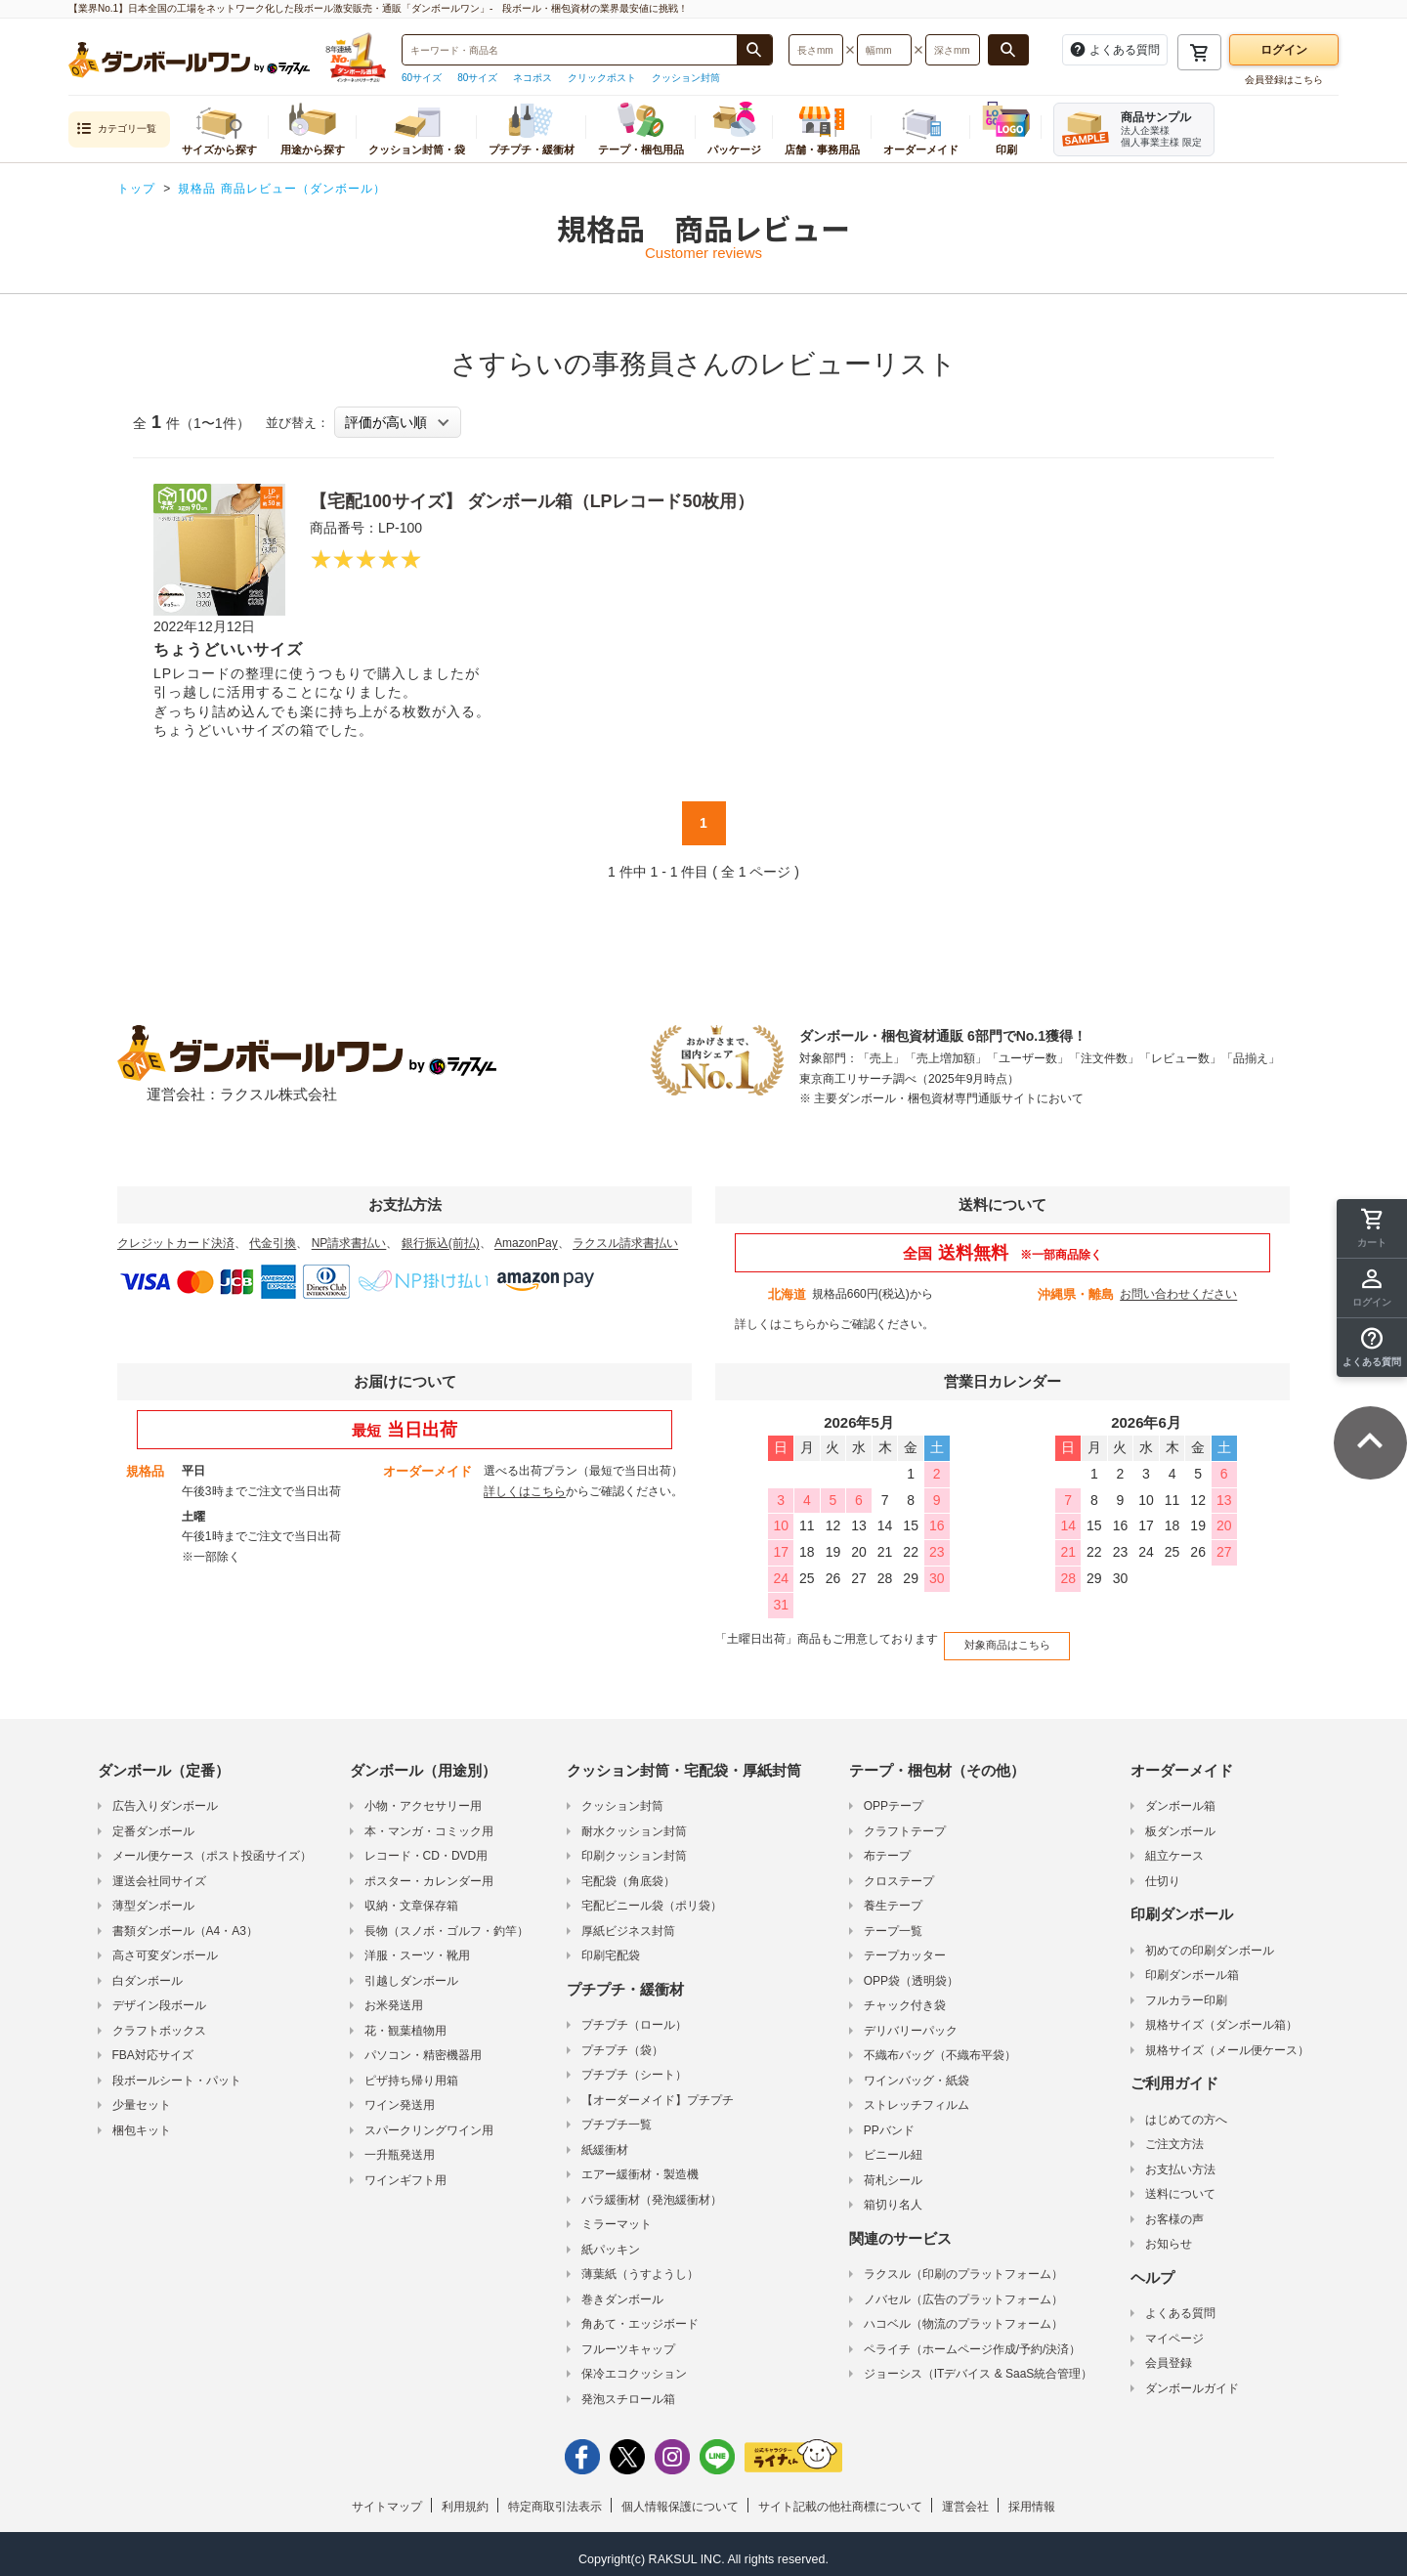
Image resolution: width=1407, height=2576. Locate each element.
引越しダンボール (411, 1972)
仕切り (1162, 1872)
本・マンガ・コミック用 (428, 1822)
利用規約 (465, 2499)
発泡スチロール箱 (628, 2390)
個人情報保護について (680, 2499)
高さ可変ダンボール (165, 1947)
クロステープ (899, 1872)
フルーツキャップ (628, 2340)
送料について (1180, 2186)
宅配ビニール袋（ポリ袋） (651, 1898)
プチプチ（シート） (634, 2067)
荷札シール (893, 2171)
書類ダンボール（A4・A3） (185, 1922)
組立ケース (1174, 1848)
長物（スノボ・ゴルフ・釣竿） (446, 1922)
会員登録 (1168, 2355)
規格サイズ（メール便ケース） (1227, 2041)
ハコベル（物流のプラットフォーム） (963, 2316)
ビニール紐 (893, 2147)
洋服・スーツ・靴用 (417, 1947)
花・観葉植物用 (405, 2022)
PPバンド (889, 2121)
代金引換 (272, 1243)
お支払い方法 (1180, 2161)
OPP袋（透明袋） (911, 1972)
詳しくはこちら (776, 1324)
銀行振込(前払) (441, 1243)
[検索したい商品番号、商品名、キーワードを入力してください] (570, 49)
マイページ (1174, 2330)
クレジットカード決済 (175, 1243)
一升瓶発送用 (399, 2147)
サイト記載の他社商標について (840, 2499)
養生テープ (893, 1898)
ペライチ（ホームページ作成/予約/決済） (973, 2340)
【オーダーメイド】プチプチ (657, 2091)
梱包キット (141, 2121)
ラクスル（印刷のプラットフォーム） (963, 2266)
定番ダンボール (153, 1822)
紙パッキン (610, 2241)
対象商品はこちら (1000, 1640)
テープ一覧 (893, 1922)
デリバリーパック (911, 2022)
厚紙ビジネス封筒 (628, 1922)
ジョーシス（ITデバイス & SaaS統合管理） (978, 2366)
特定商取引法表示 (555, 2499)
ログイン (1283, 50)
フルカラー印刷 (1186, 1991)
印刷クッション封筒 (634, 1848)
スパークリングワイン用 (428, 2121)
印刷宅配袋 (610, 1947)
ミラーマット (616, 2216)
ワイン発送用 (399, 2097)
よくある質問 (1180, 2305)
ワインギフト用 (405, 2171)
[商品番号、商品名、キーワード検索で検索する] (754, 49)
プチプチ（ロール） (634, 2017)
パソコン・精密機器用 (423, 2047)
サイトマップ (387, 2499)
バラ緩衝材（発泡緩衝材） (651, 2191)
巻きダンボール (622, 2290)
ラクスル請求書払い (625, 1243)
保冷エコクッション (634, 2366)
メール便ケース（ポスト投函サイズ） (212, 1848)
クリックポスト (602, 77)
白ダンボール (147, 1972)
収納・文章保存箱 (411, 1898)
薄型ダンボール (153, 1898)
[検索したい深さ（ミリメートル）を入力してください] (952, 49)
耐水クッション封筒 (634, 1822)
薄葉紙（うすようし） (640, 2266)
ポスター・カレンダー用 (428, 1872)
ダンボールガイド (1192, 2379)
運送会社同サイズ (159, 1872)
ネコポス (532, 77)
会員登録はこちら (1284, 79)
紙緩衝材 (604, 2141)
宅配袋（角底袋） (628, 1872)
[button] (1372, 1347)
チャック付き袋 (905, 1997)
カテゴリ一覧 (116, 129)
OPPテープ (893, 1798)
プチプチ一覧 (616, 2117)
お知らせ (1168, 2236)
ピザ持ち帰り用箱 (411, 2072)
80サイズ (477, 77)
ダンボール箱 (1180, 1798)
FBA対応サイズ (152, 2047)
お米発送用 (393, 1997)
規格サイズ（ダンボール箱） (1221, 2017)
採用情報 (1031, 2499)
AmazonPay (526, 1243)
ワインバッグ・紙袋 (916, 2072)
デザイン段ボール (159, 1997)
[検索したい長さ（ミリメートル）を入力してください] (816, 49)
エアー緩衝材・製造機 (640, 2166)
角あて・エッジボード (640, 2316)
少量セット (141, 2097)
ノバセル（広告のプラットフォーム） (963, 2290)
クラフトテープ (905, 1822)
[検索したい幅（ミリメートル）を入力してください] (884, 49)
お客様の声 (1174, 2210)
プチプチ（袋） (622, 2041)
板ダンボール (1180, 1822)
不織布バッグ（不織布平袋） (940, 2047)
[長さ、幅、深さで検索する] (1008, 49)
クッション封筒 (686, 77)
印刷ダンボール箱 (1192, 1967)
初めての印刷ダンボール (1209, 1942)
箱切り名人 (893, 2197)
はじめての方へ (1186, 2111)
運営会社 (965, 2499)
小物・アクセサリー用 (423, 1798)
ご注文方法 (1174, 2136)
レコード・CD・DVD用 (426, 1848)
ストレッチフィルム (916, 2097)
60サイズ (422, 77)
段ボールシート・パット (176, 2072)
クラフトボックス (159, 2022)
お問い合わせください (1178, 1294)
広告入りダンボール (165, 1798)
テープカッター (905, 1947)
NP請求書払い (349, 1243)
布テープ (887, 1848)
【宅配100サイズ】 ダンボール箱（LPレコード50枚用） (557, 500)
